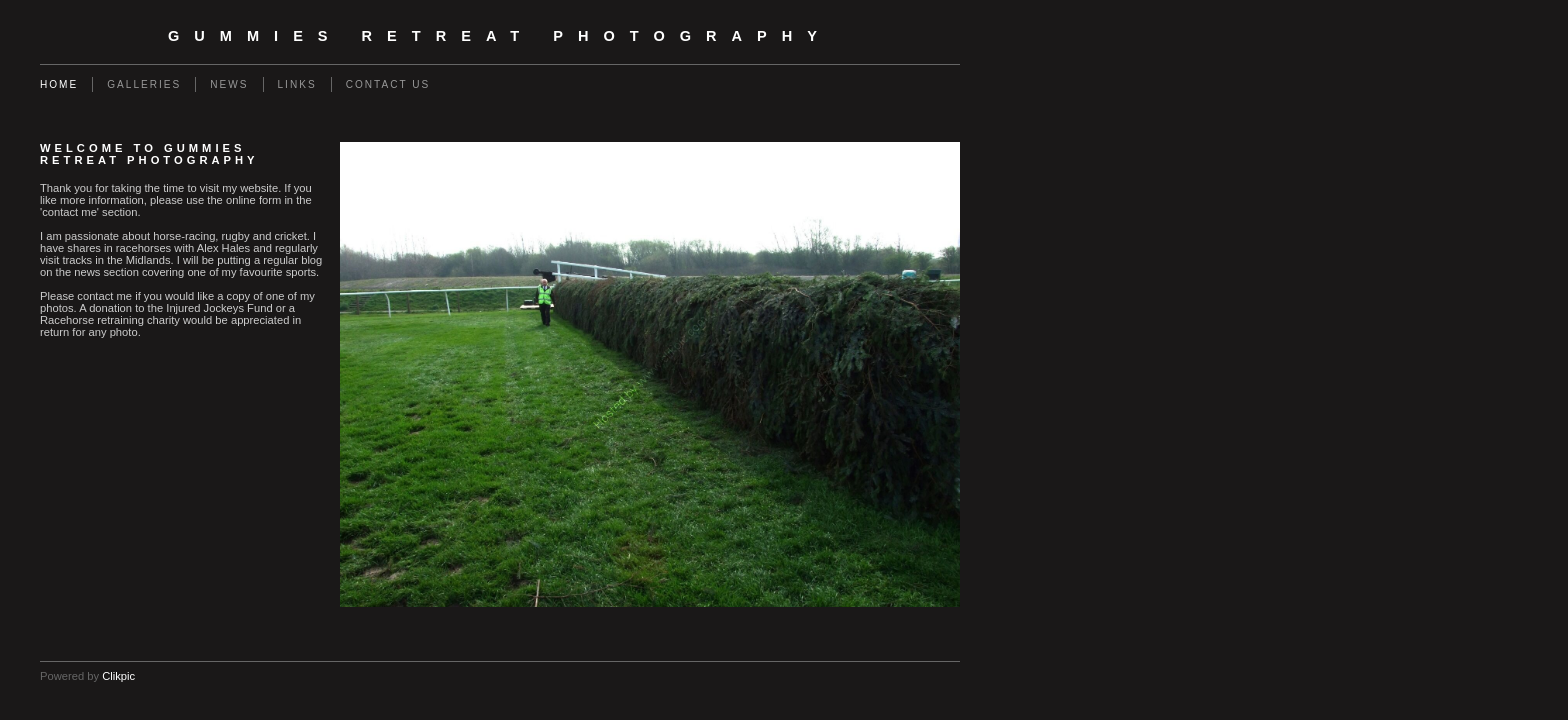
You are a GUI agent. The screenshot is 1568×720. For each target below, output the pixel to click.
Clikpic (118, 676)
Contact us (388, 84)
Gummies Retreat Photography (500, 36)
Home (59, 84)
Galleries (144, 84)
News (229, 84)
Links (297, 84)
